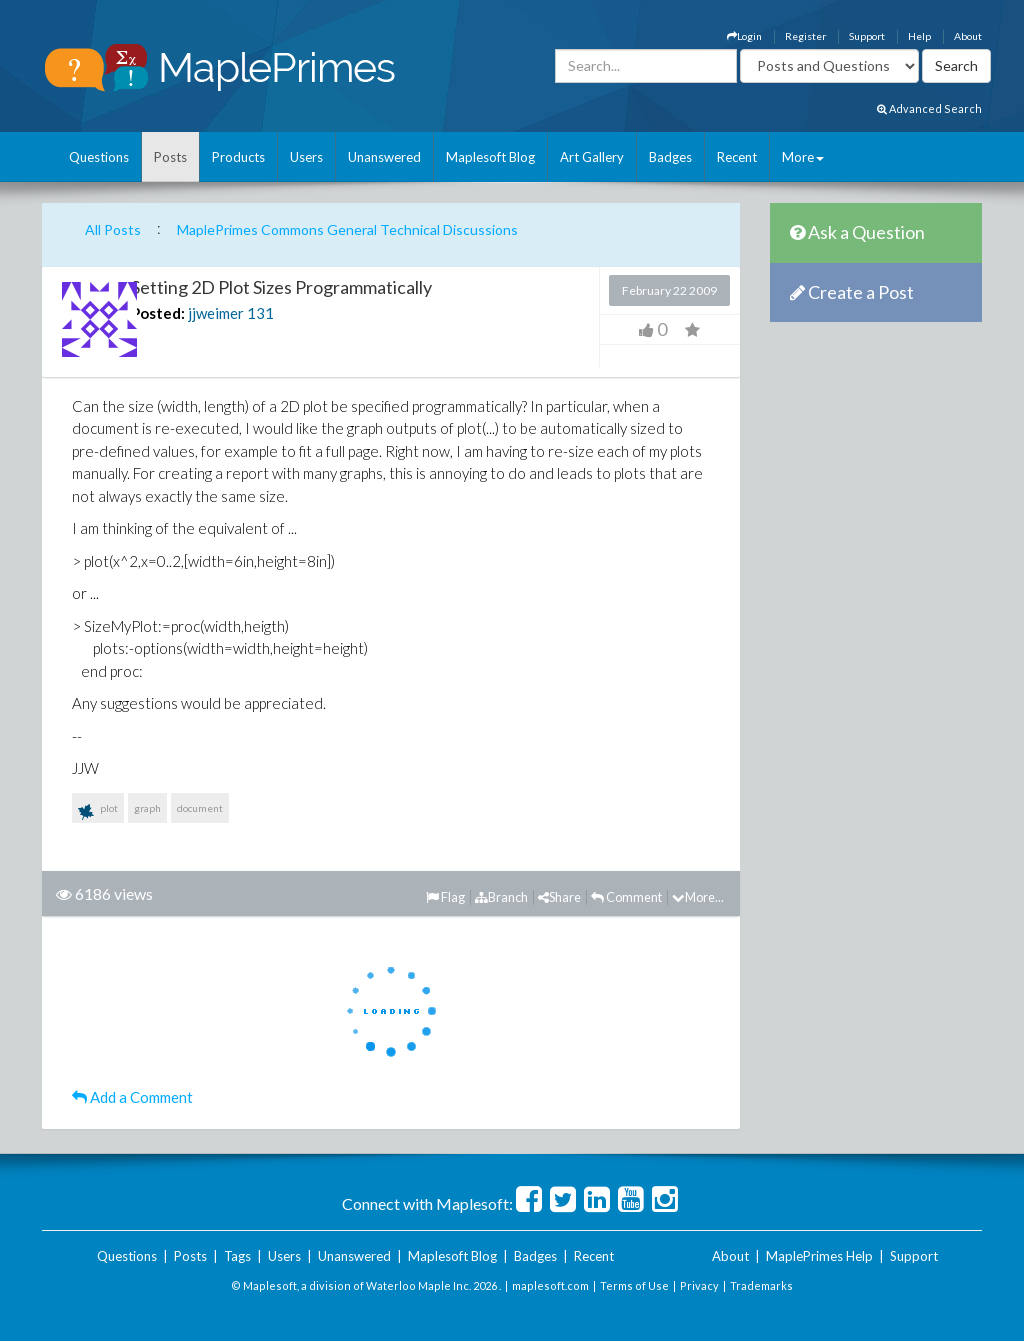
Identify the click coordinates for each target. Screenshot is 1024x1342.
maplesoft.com (550, 1285)
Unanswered (384, 157)
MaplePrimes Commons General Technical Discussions (347, 229)
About (968, 36)
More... (698, 897)
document (200, 808)
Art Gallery (592, 157)
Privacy (699, 1285)
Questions (99, 157)
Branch (501, 897)
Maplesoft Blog (490, 157)
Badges (670, 157)
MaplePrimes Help (819, 1256)
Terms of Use (634, 1285)
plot (98, 812)
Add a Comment (132, 1097)
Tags (237, 1256)
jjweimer (216, 313)
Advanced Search (929, 108)
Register (805, 36)
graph (147, 808)
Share (559, 897)
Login (744, 36)
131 (260, 313)
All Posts (113, 229)
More (803, 157)
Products (238, 157)
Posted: (158, 313)
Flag (445, 897)
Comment (626, 897)
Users (306, 157)
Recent (737, 157)
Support (867, 36)
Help (919, 36)
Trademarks (761, 1285)
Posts (170, 157)
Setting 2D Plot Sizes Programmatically (281, 287)
